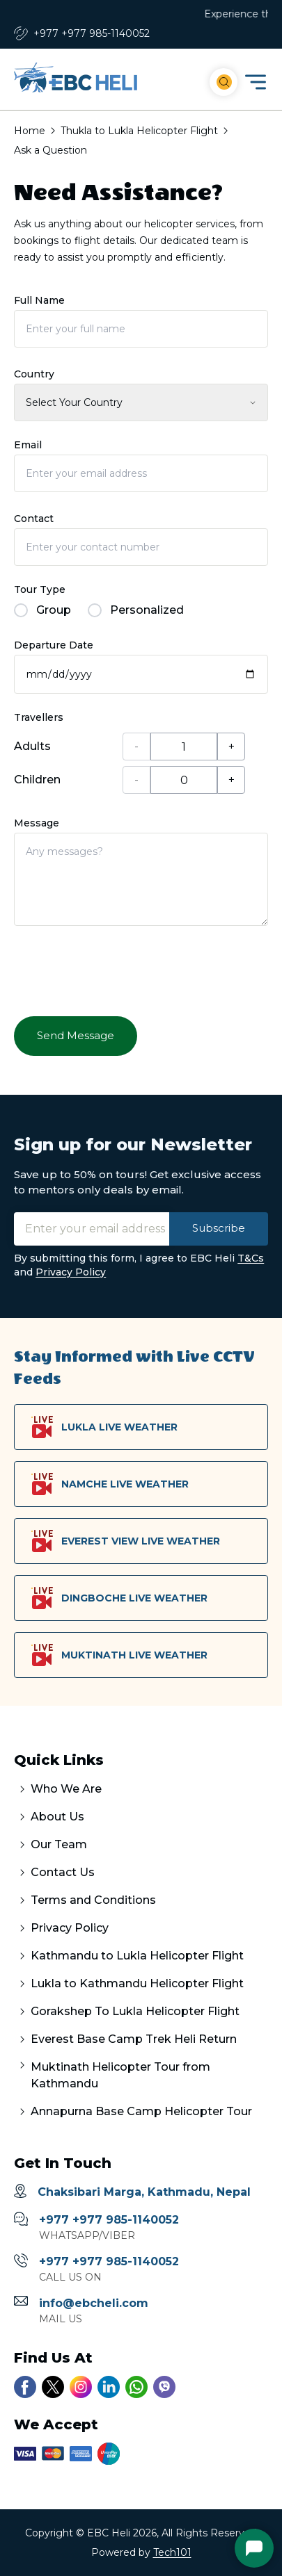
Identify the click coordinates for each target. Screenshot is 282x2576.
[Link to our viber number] (164, 2387)
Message (36, 823)
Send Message (75, 1035)
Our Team (59, 1844)
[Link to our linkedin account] (108, 2387)
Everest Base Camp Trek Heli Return (134, 2039)
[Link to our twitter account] (53, 2387)
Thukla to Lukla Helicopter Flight (139, 130)
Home (29, 130)
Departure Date (53, 645)
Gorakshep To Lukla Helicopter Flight (135, 2011)
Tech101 (172, 2552)
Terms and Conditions (93, 1900)
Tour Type (39, 589)
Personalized (136, 609)
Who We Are (66, 1788)
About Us (57, 1816)
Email (28, 445)
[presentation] (120, 970)
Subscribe (218, 1227)
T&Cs (250, 1258)
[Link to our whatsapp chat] (136, 2387)
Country (34, 374)
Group (42, 609)
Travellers (38, 717)
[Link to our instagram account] (81, 2387)
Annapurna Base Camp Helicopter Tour (141, 2111)
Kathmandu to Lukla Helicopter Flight (137, 1955)
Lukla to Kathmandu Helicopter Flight (137, 1983)
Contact (34, 518)
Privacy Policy (71, 1272)
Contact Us (63, 1872)
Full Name (39, 300)
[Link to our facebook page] (25, 2387)
